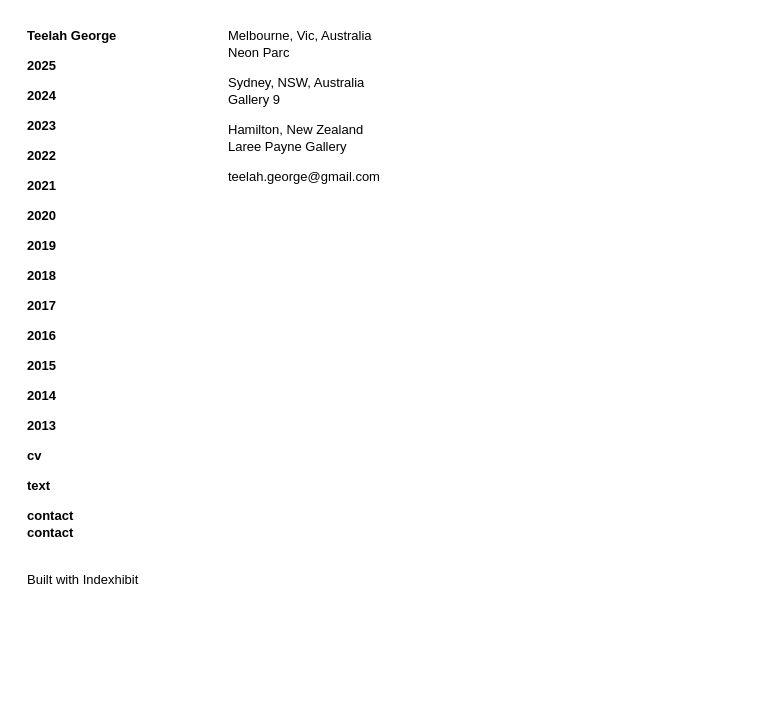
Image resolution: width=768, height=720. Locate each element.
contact (50, 515)
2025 (41, 65)
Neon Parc (258, 52)
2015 (41, 365)
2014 (41, 395)
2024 (41, 95)
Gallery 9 (254, 99)
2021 (41, 185)
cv (34, 455)
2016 (41, 335)
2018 (41, 275)
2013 (41, 425)
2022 (41, 155)
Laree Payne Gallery (287, 146)
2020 (41, 215)
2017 (41, 305)
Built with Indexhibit (82, 579)
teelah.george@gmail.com (304, 176)
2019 (41, 245)
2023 (41, 125)
